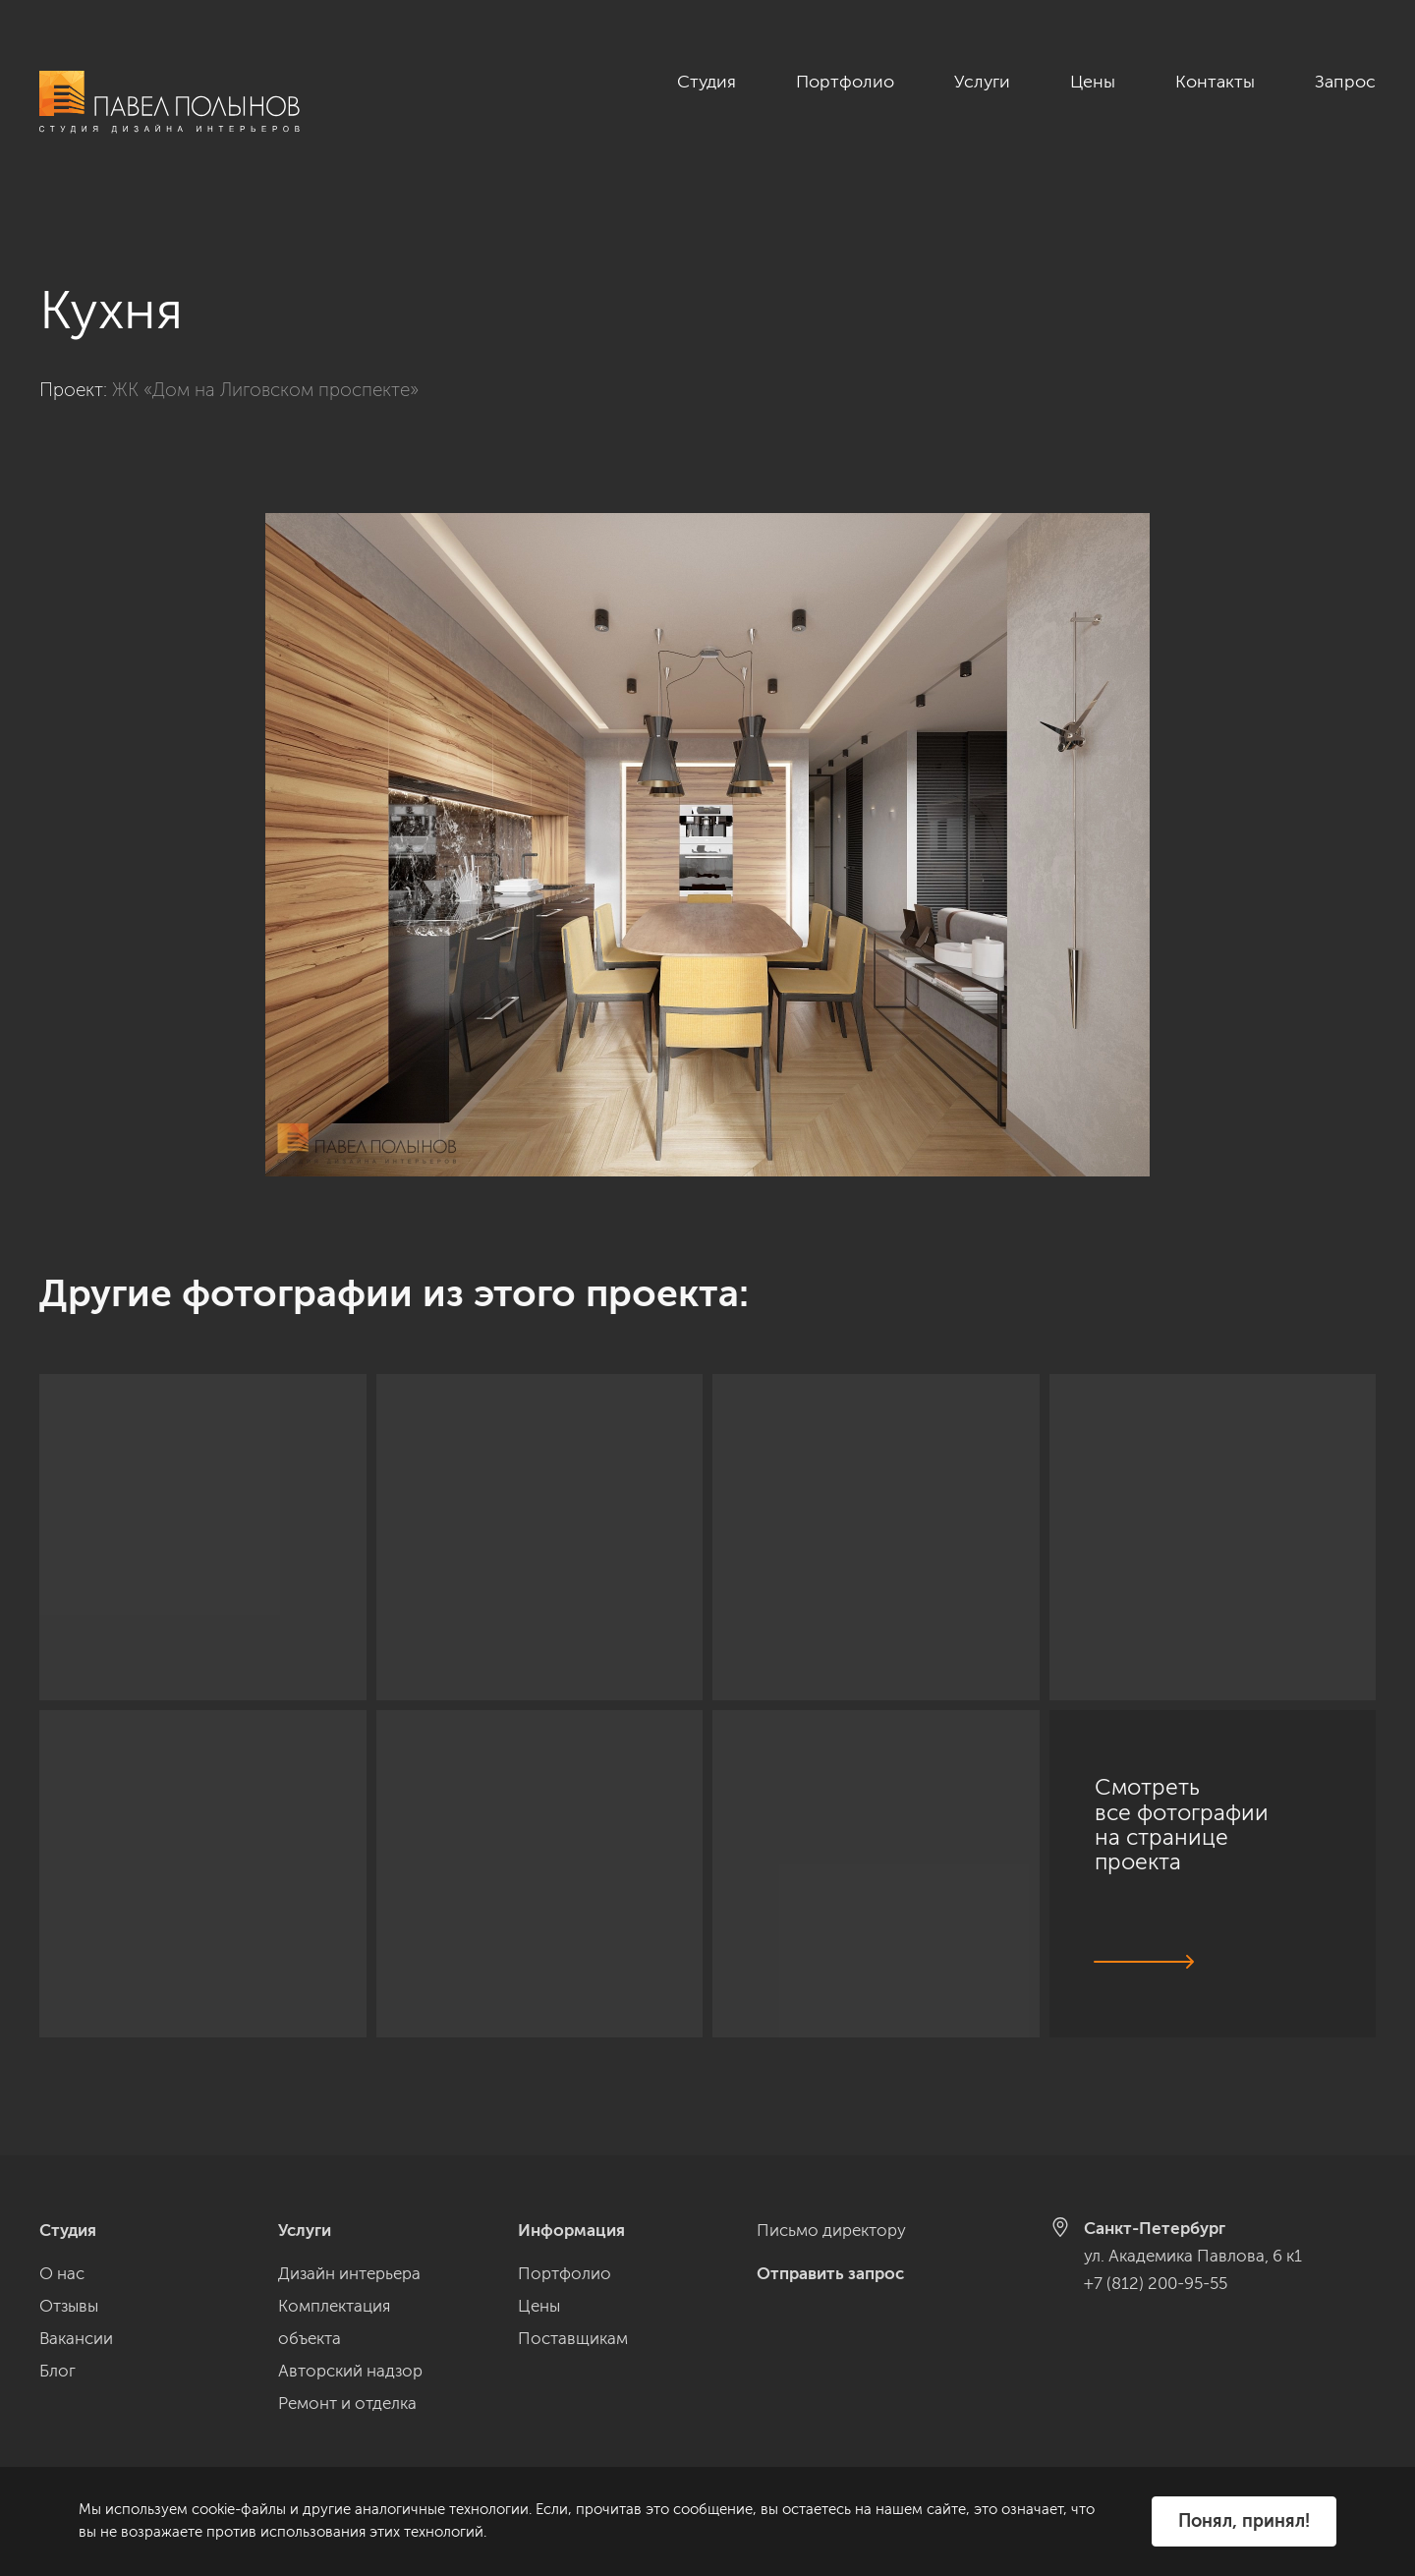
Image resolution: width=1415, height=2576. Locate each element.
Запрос (1345, 81)
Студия (706, 81)
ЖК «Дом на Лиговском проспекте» (265, 368)
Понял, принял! (1244, 2521)
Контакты (1215, 81)
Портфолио (845, 81)
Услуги (982, 81)
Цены (1092, 81)
